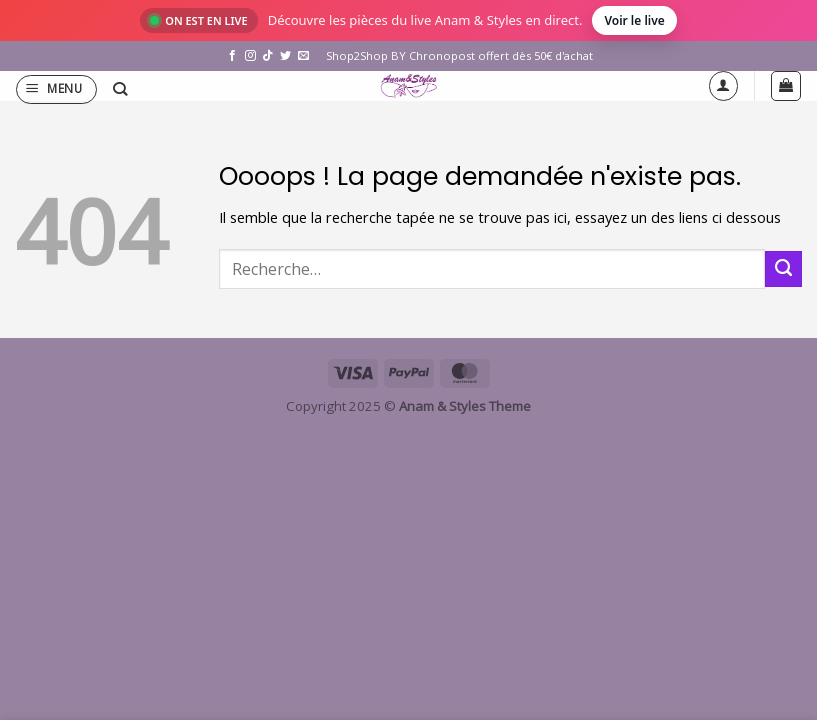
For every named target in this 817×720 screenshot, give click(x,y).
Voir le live (634, 20)
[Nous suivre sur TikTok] (267, 56)
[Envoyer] (783, 269)
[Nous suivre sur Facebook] (232, 56)
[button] (56, 89)
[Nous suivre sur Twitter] (285, 56)
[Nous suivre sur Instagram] (250, 56)
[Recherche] (120, 89)
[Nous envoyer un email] (303, 56)
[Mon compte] (723, 85)
